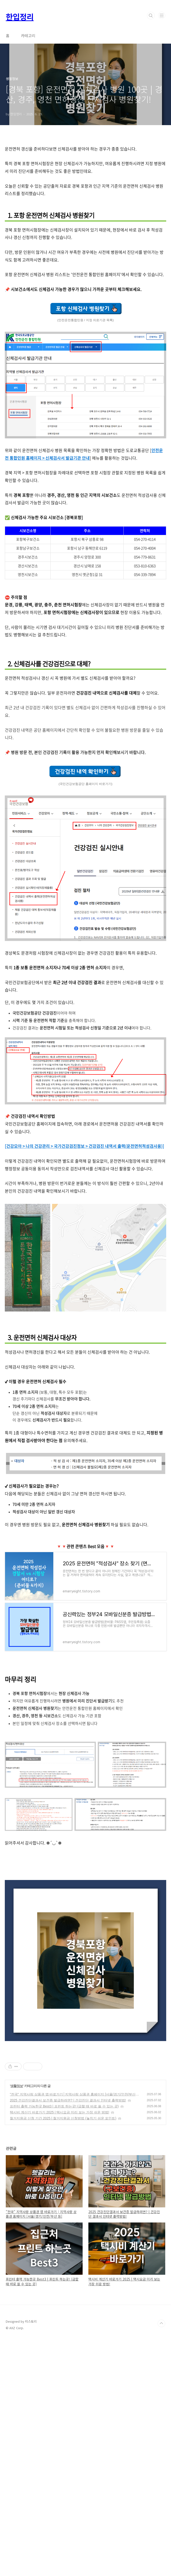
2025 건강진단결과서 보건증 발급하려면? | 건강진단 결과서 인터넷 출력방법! (68, 2234)
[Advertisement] (85, 1032)
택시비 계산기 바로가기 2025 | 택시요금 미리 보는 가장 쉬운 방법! (59, 2246)
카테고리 (28, 35)
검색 (150, 15)
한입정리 (20, 16)
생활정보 (16, 2220)
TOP (161, 2457)
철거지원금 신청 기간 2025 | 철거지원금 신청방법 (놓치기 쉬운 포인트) (63, 2252)
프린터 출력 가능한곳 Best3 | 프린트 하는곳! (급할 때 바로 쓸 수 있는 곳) (64, 2240)
